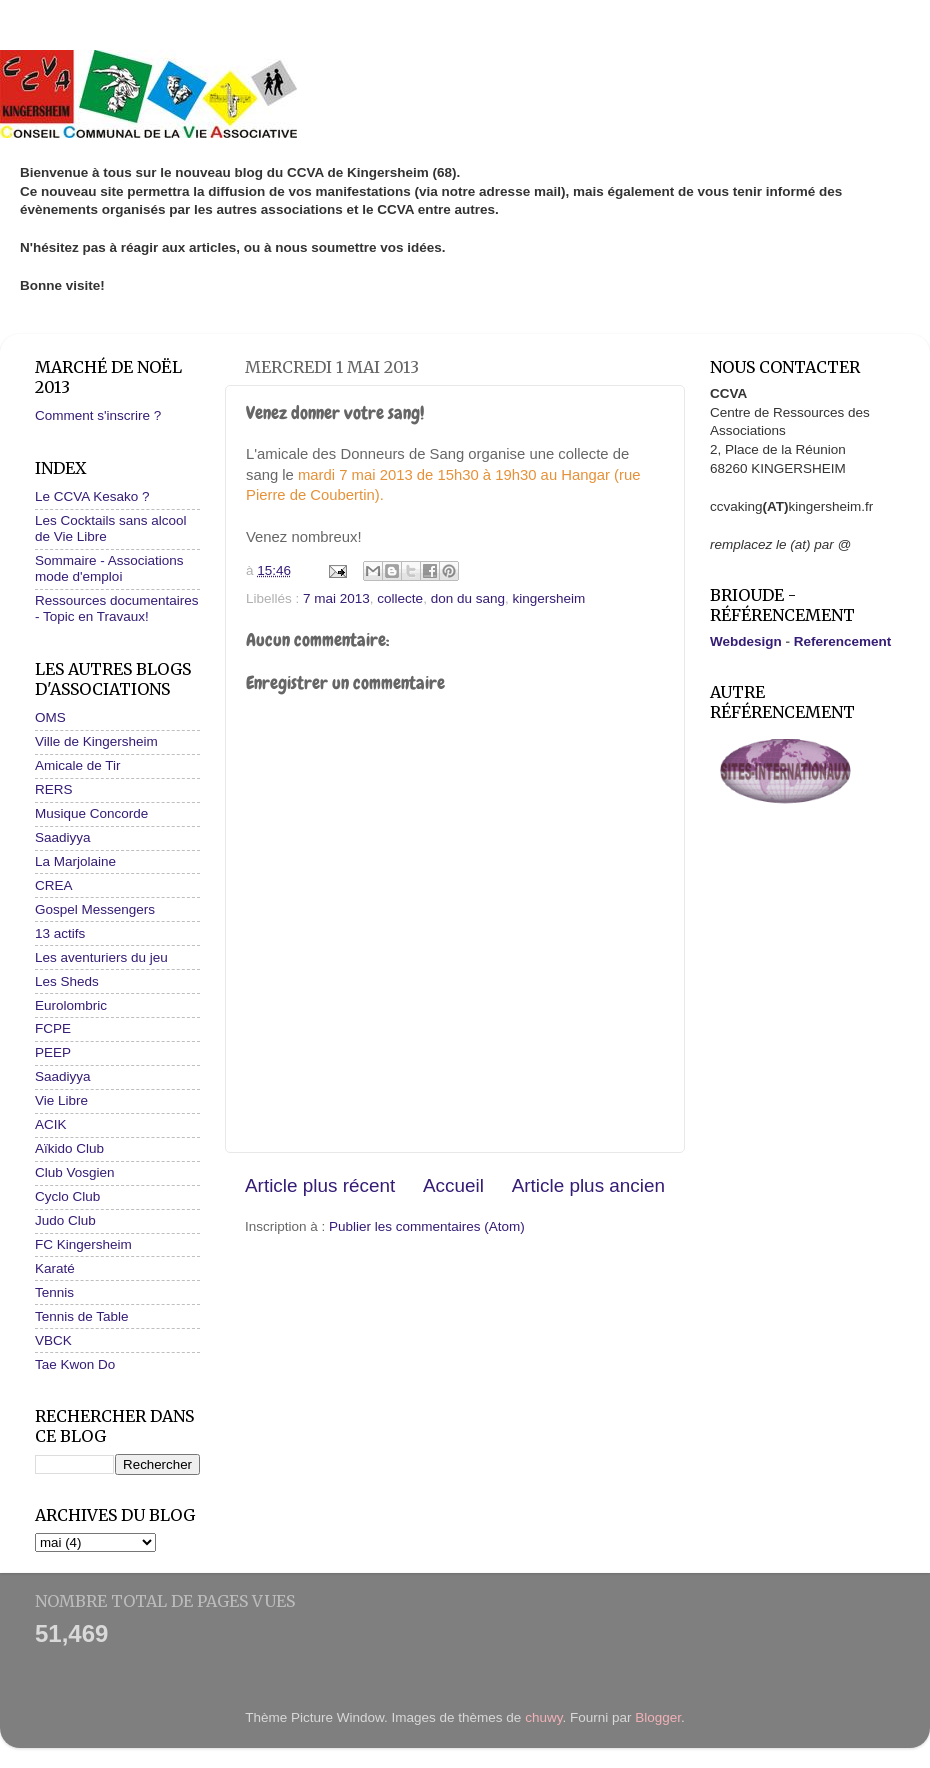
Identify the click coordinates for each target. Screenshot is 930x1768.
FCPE (53, 1028)
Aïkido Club (69, 1148)
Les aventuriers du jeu (101, 957)
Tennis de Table (82, 1316)
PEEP (53, 1052)
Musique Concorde (91, 813)
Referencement (843, 641)
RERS (54, 789)
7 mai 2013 (336, 598)
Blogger (658, 1717)
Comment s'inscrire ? (98, 415)
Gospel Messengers (95, 909)
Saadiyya (63, 837)
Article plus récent (320, 1185)
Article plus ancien (588, 1185)
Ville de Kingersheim (96, 741)
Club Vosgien (75, 1172)
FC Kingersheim (83, 1244)
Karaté (55, 1268)
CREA (54, 885)
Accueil (453, 1185)
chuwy (543, 1717)
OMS (50, 717)
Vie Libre (61, 1100)
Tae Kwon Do (75, 1364)
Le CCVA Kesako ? (92, 496)
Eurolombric (71, 1005)
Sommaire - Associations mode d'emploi (109, 568)
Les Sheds (67, 981)
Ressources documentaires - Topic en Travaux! (117, 608)
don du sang (468, 598)
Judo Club (65, 1220)
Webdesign (746, 641)
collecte (400, 598)
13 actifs (60, 933)
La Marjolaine (75, 861)
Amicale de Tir (78, 765)
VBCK (53, 1340)
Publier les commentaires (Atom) (427, 1226)
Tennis (54, 1292)
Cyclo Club (67, 1196)
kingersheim (549, 598)
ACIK (51, 1124)
